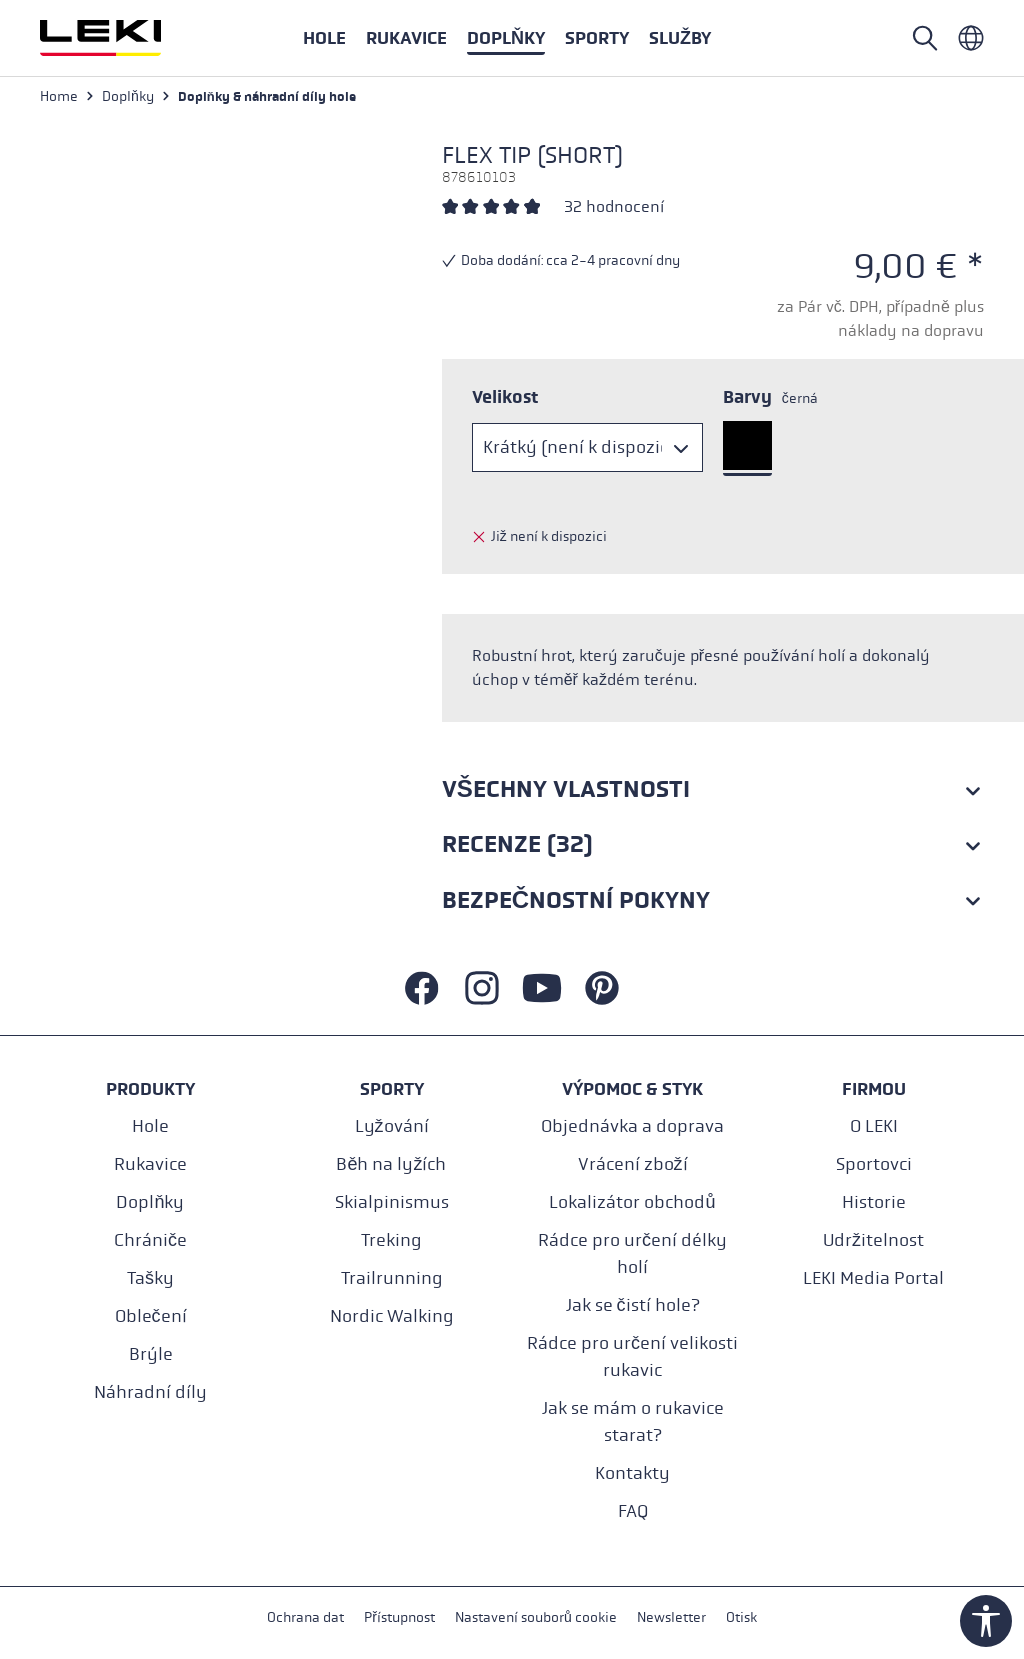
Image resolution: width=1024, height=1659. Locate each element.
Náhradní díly (150, 1392)
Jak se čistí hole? (633, 1305)
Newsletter (671, 1617)
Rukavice (150, 1164)
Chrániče (150, 1240)
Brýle (151, 1354)
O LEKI (874, 1126)
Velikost (505, 397)
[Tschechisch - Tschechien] (971, 38)
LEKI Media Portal (873, 1278)
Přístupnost (399, 1617)
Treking (391, 1240)
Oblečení (151, 1316)
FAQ (633, 1511)
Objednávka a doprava (632, 1126)
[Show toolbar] (986, 1621)
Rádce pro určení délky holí (632, 1254)
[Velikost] (587, 447)
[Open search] (925, 38)
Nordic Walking (392, 1316)
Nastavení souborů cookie (536, 1617)
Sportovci (874, 1164)
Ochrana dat (305, 1617)
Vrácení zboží (633, 1164)
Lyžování (392, 1126)
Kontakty (632, 1473)
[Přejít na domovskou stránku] (122, 38)
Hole (150, 1126)
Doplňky (150, 1202)
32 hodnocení (614, 206)
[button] (597, 38)
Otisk (741, 1617)
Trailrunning (392, 1278)
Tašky (150, 1278)
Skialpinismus (392, 1202)
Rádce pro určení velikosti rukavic (632, 1357)
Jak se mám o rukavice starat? (633, 1422)
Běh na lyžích (391, 1164)
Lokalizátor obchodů (632, 1202)
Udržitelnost (873, 1240)
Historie (874, 1202)
